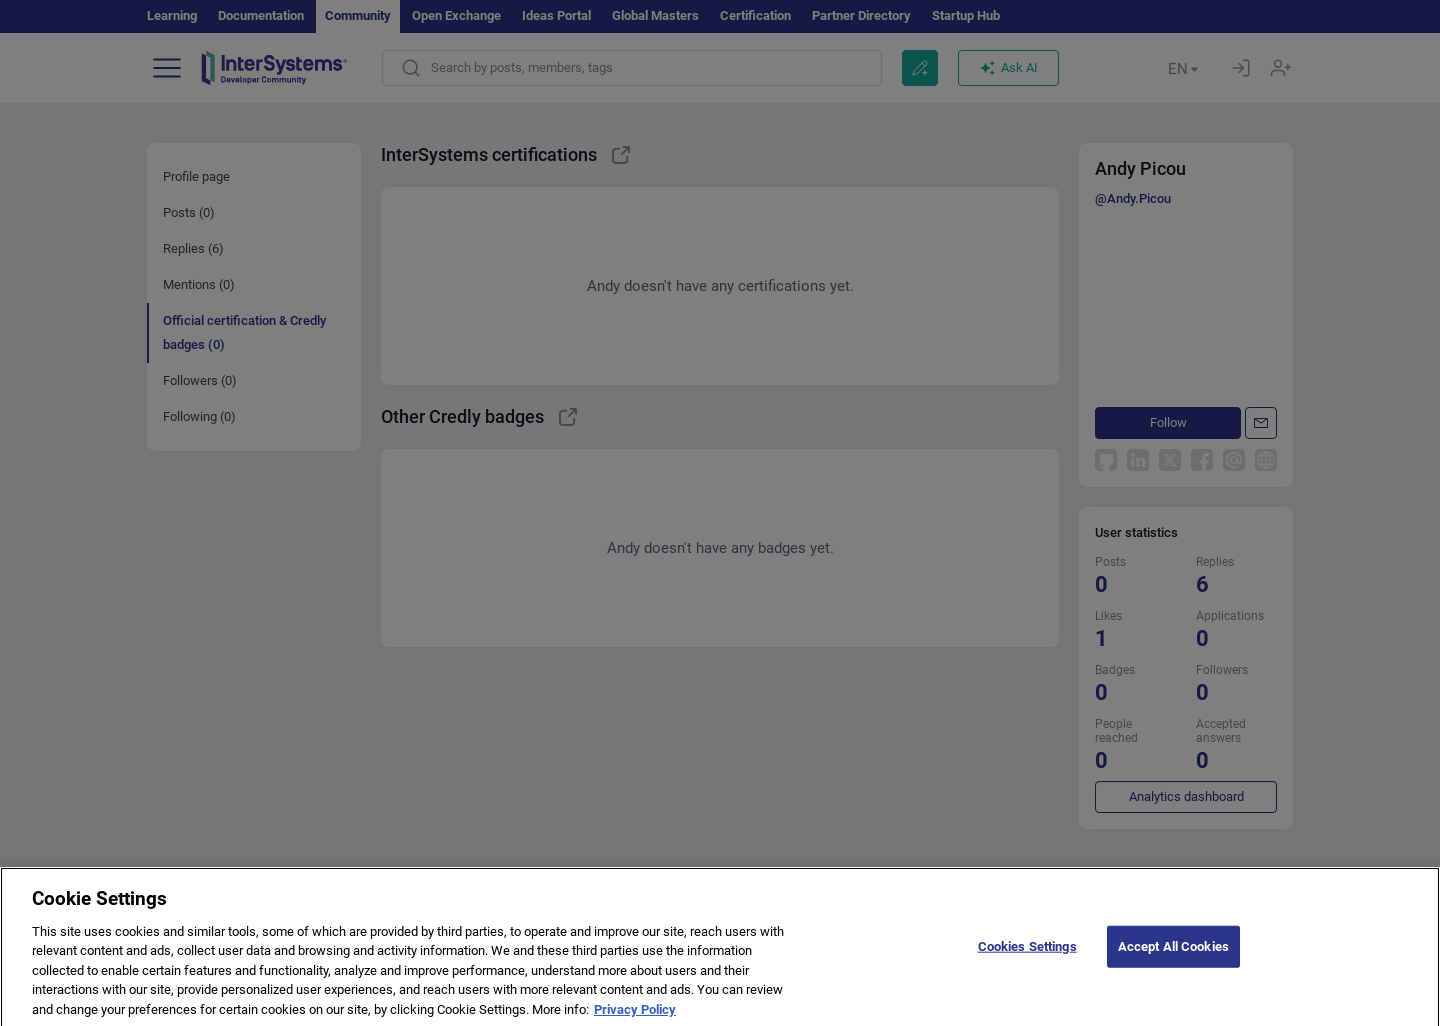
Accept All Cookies (1173, 970)
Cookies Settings (1027, 970)
